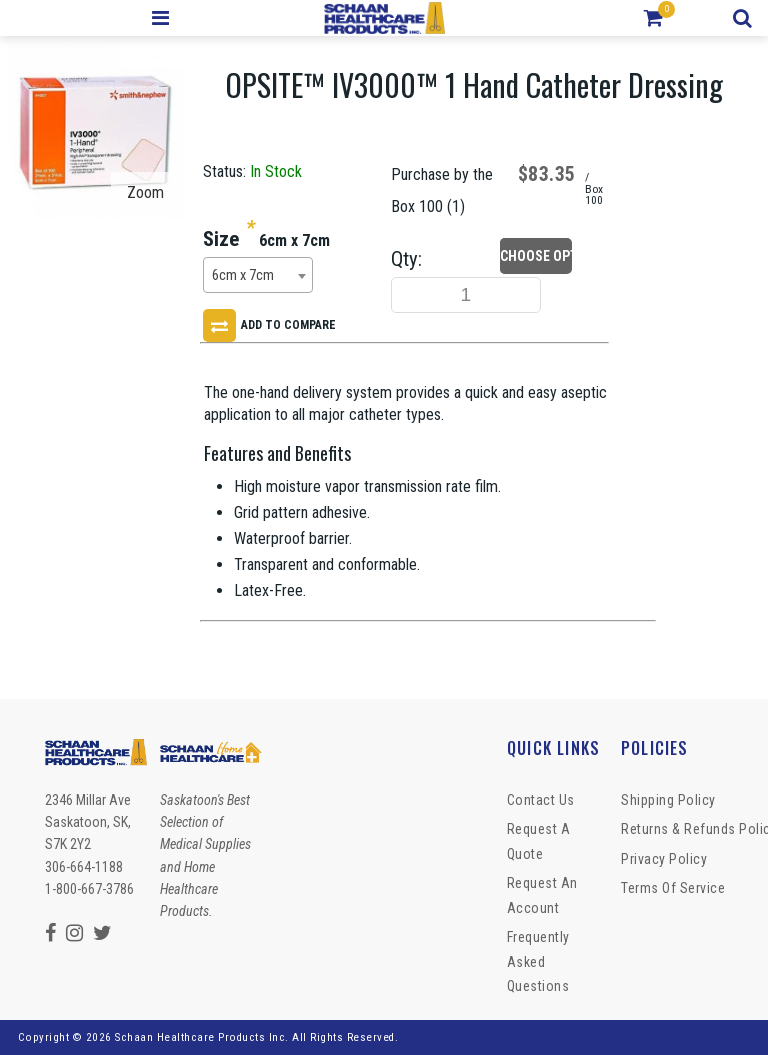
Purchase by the (442, 174)
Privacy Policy (664, 859)
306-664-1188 (84, 867)
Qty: (406, 259)
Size (221, 239)
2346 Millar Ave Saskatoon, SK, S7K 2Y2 (88, 822)
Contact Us (541, 800)
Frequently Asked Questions (538, 961)
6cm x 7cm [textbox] (243, 275)
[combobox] (258, 275)
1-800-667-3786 (89, 889)
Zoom (145, 192)
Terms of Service (673, 888)
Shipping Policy (668, 800)
